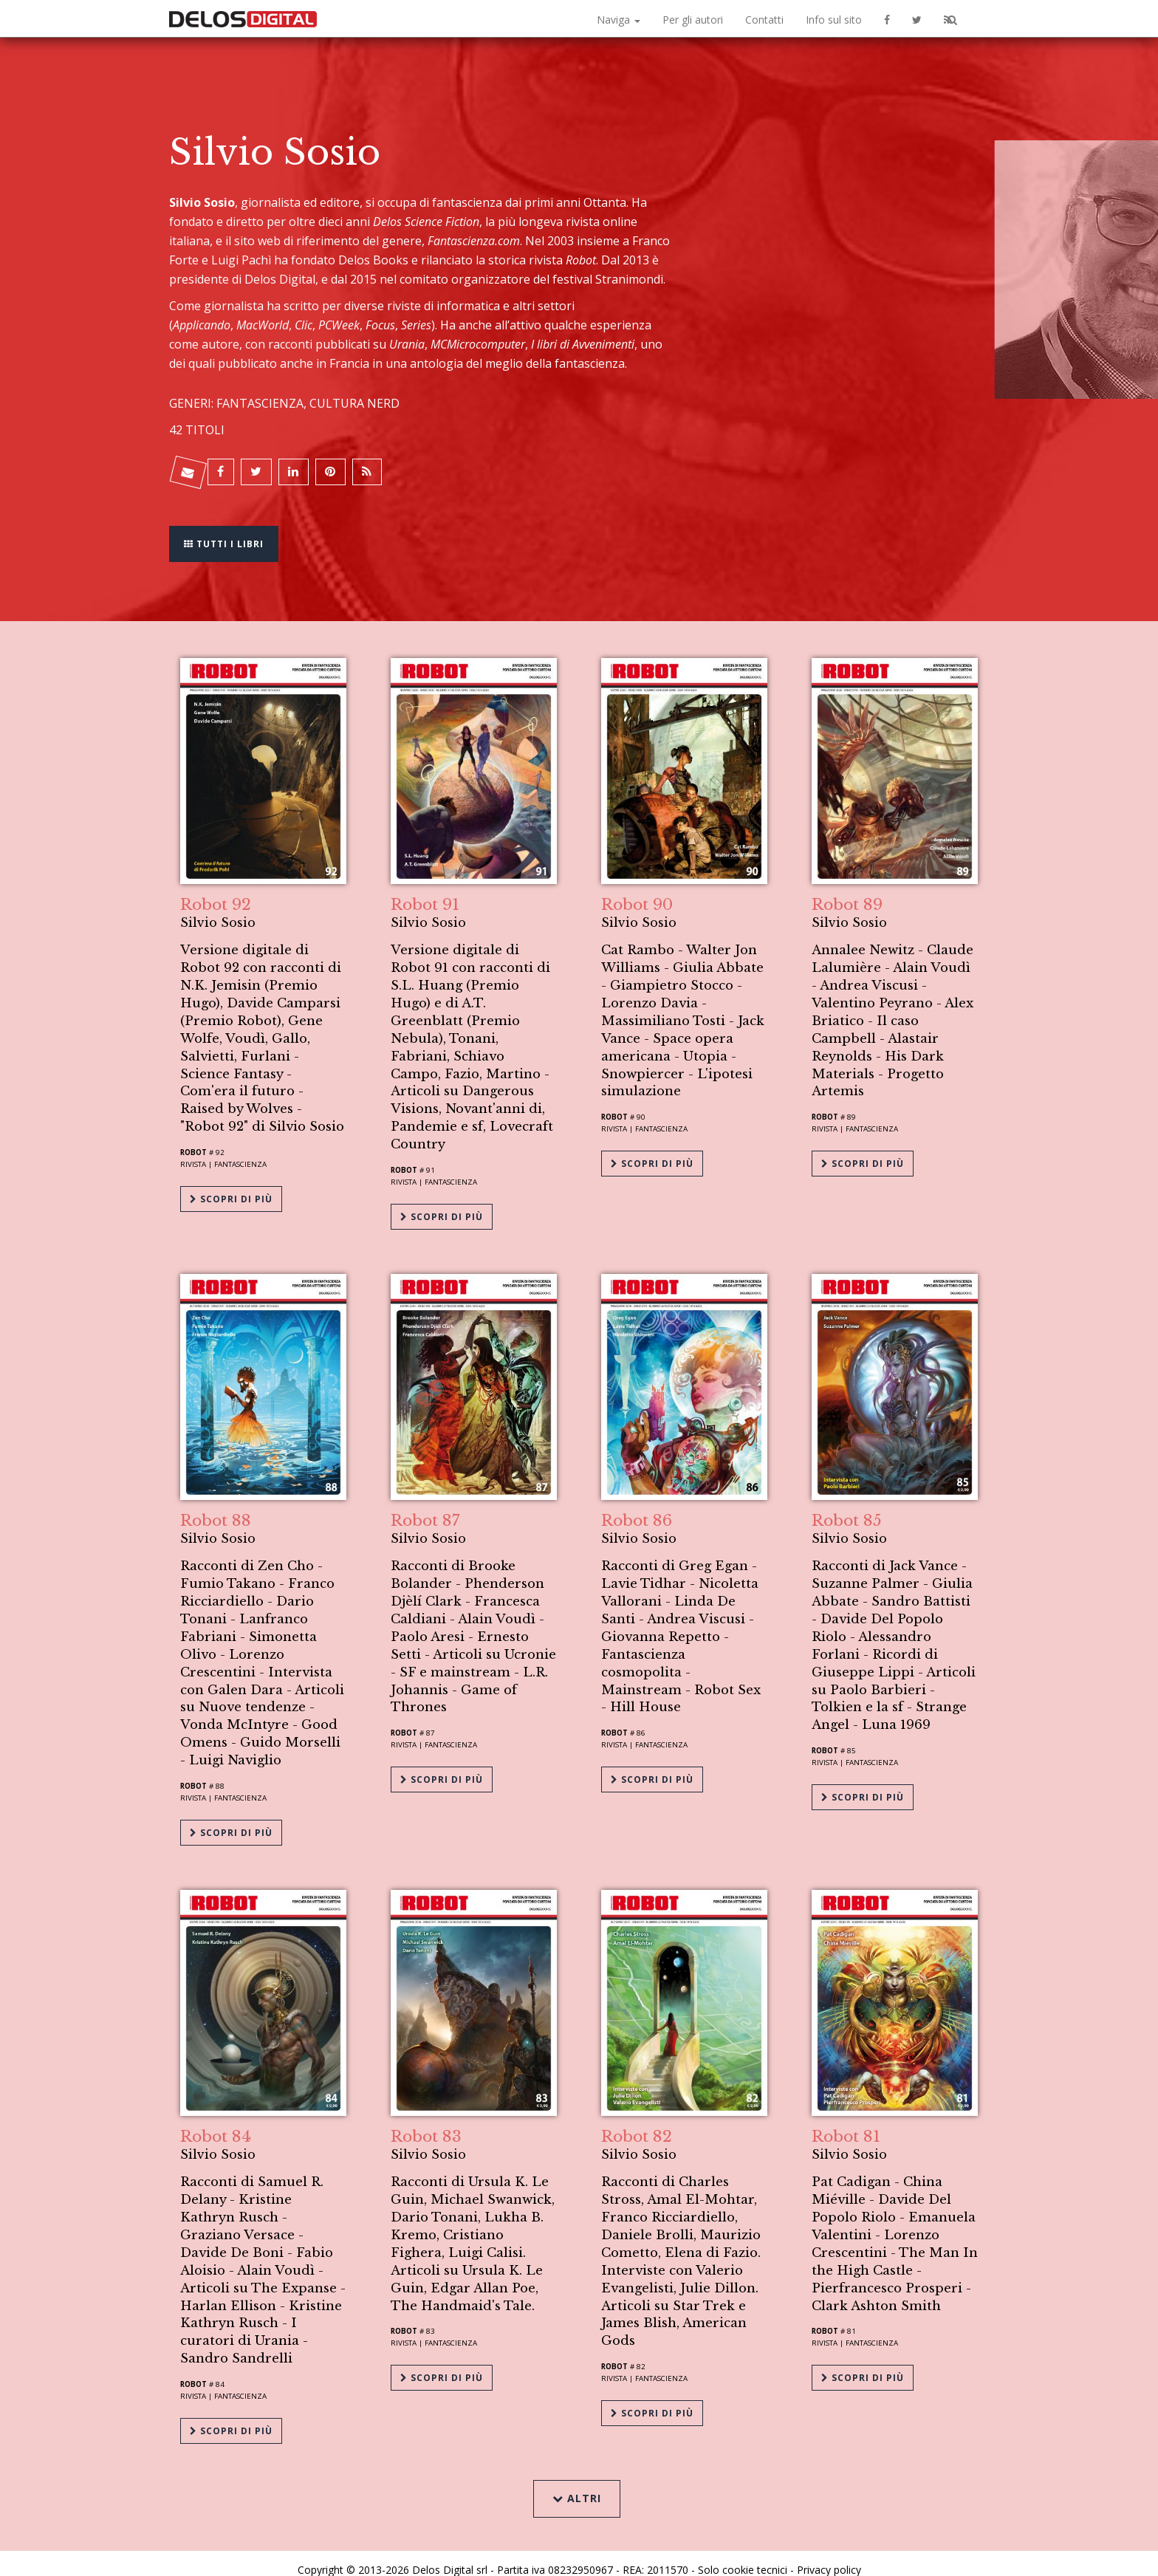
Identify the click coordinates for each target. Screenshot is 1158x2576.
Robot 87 (425, 1507)
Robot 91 (425, 895)
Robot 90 (637, 895)
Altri (579, 2474)
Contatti (764, 20)
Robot (193, 1144)
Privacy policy (829, 2548)
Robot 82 (636, 2118)
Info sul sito (834, 20)
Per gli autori (692, 20)
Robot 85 (847, 1507)
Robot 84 (215, 2118)
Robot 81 (846, 2118)
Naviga (618, 20)
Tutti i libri (228, 534)
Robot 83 (426, 2118)
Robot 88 (215, 1507)
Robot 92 (215, 895)
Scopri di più (231, 1186)
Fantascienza (240, 1156)
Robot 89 (847, 895)
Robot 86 (636, 1507)
